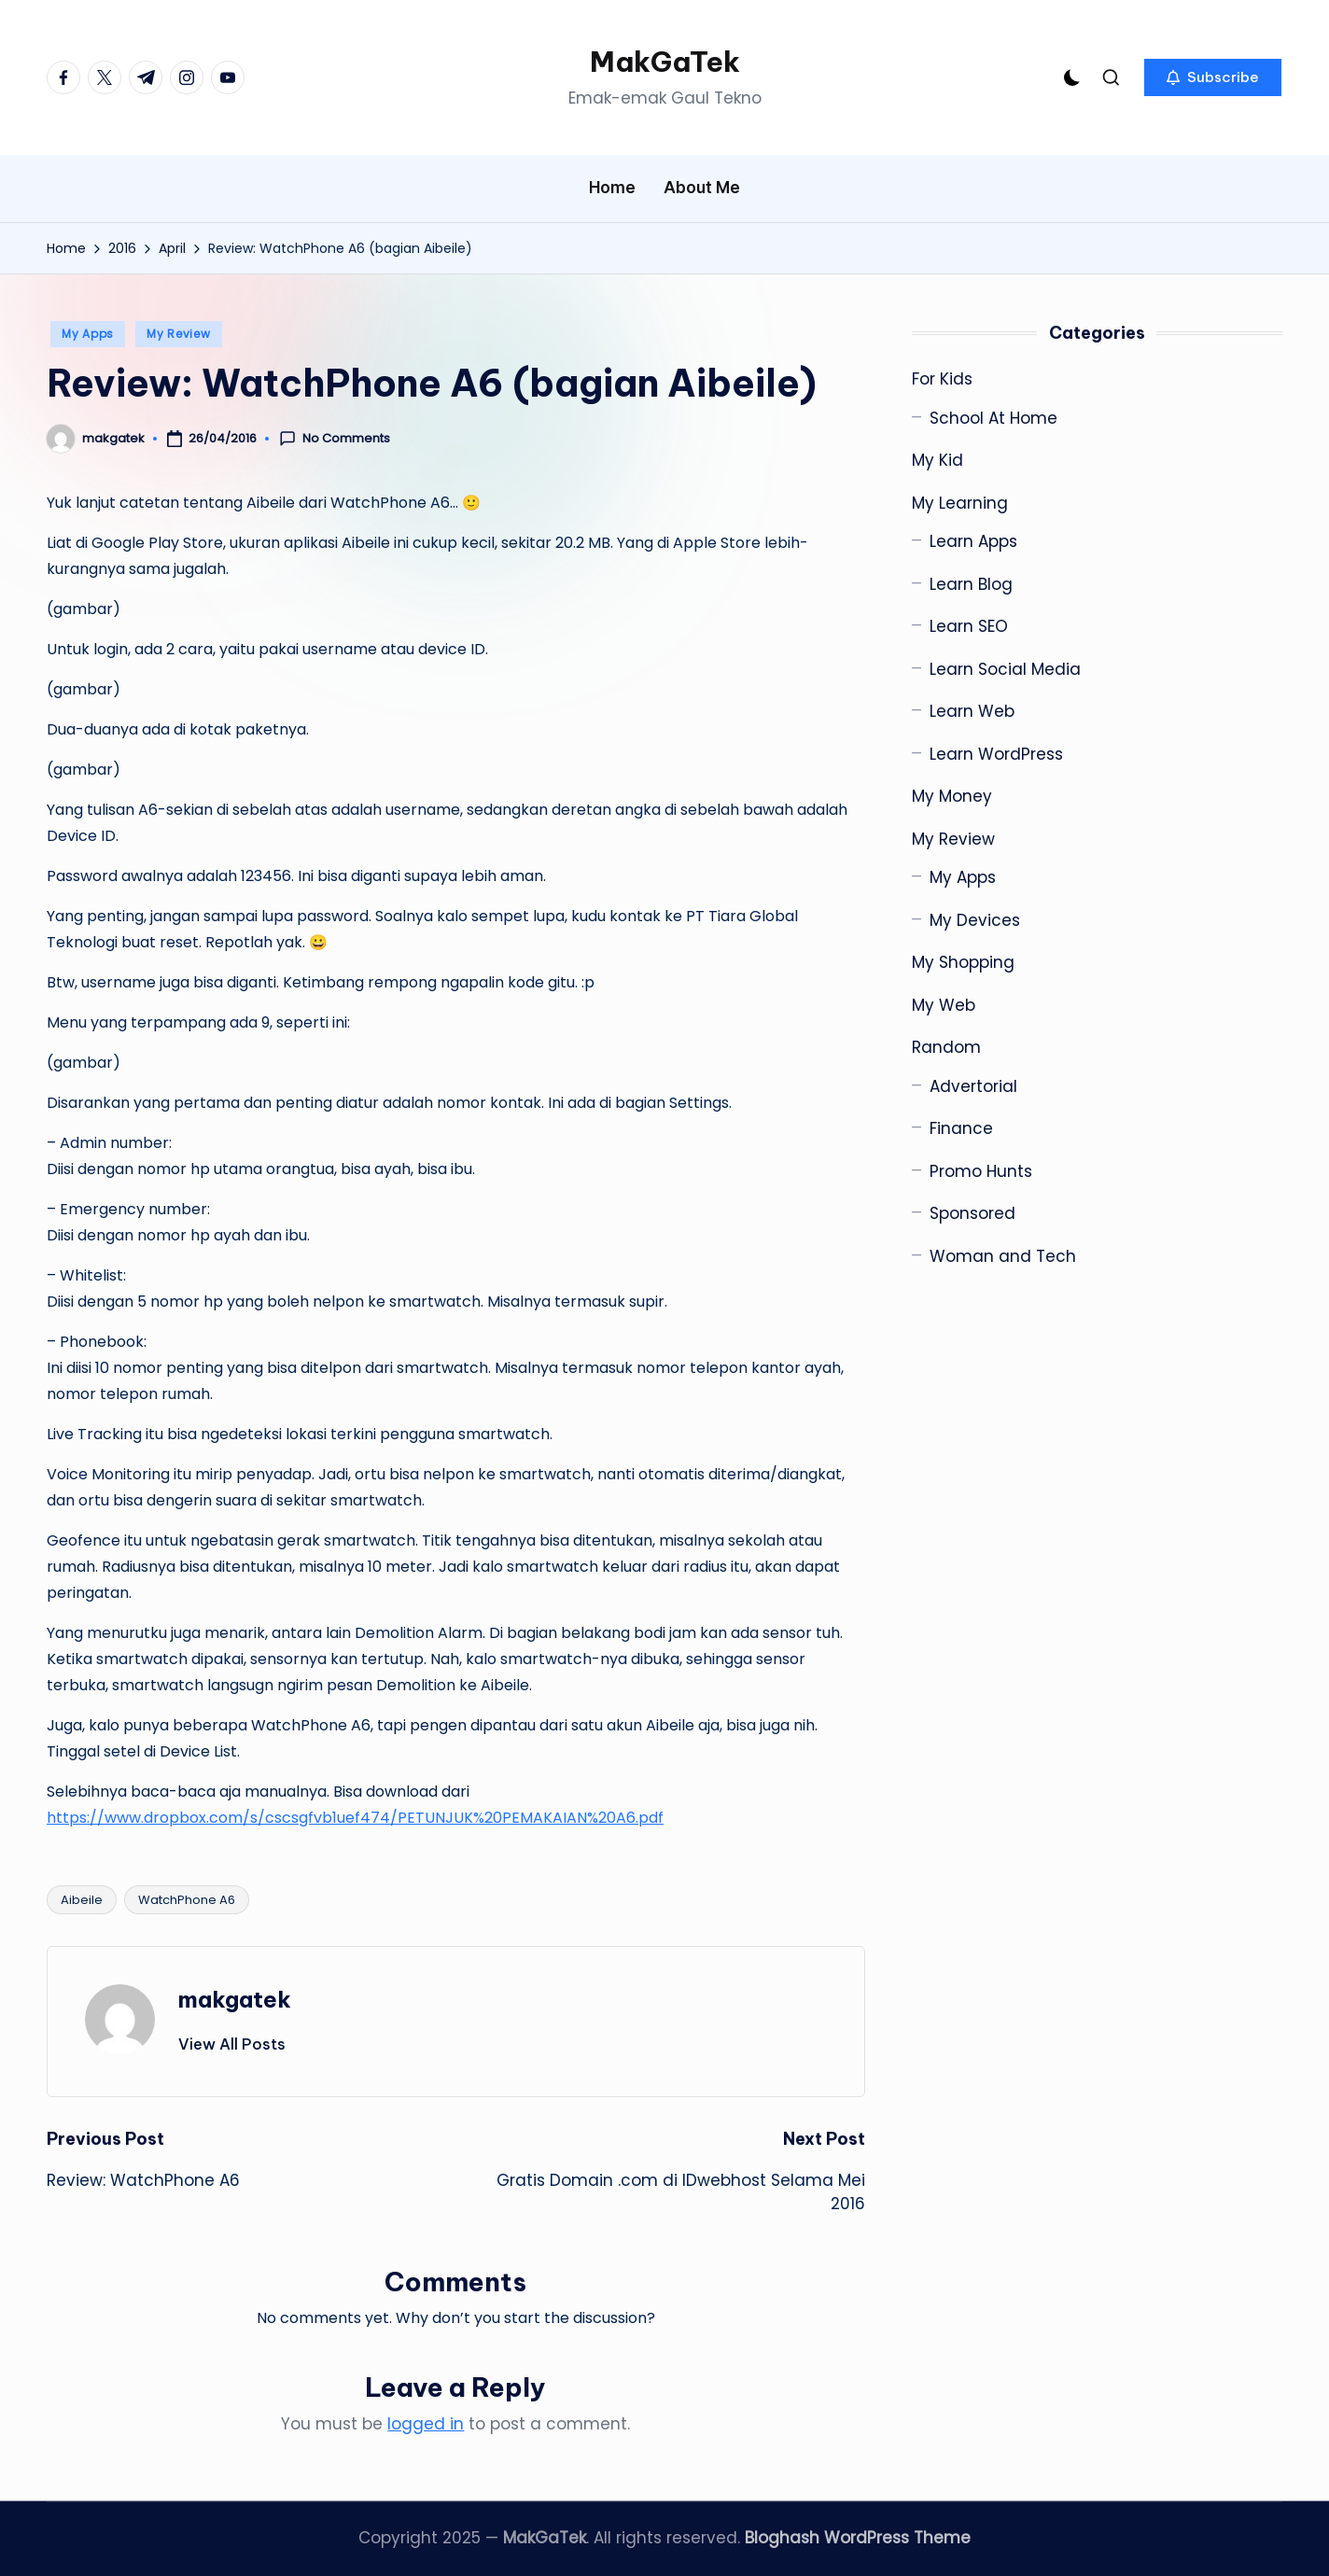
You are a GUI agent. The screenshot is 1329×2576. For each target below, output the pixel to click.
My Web (943, 1005)
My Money (952, 796)
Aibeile (82, 1900)
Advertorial (973, 1086)
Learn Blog (971, 584)
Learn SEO (969, 626)
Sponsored (972, 1213)
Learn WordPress (996, 754)
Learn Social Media (1005, 669)
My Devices (975, 920)
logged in (425, 2424)
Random (946, 1047)
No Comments (334, 438)
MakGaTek (665, 61)
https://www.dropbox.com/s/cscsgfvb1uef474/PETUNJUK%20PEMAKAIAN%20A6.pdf (355, 1817)
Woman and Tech (1003, 1256)
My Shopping (963, 962)
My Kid (937, 460)
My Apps (88, 334)
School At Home (993, 418)
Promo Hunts (981, 1171)
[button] (1212, 77)
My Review (178, 334)
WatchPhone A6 (186, 1900)
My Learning (960, 503)
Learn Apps (973, 541)
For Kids (942, 379)
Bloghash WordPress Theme (858, 2538)
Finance (961, 1128)
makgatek (234, 1999)
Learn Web (972, 711)
